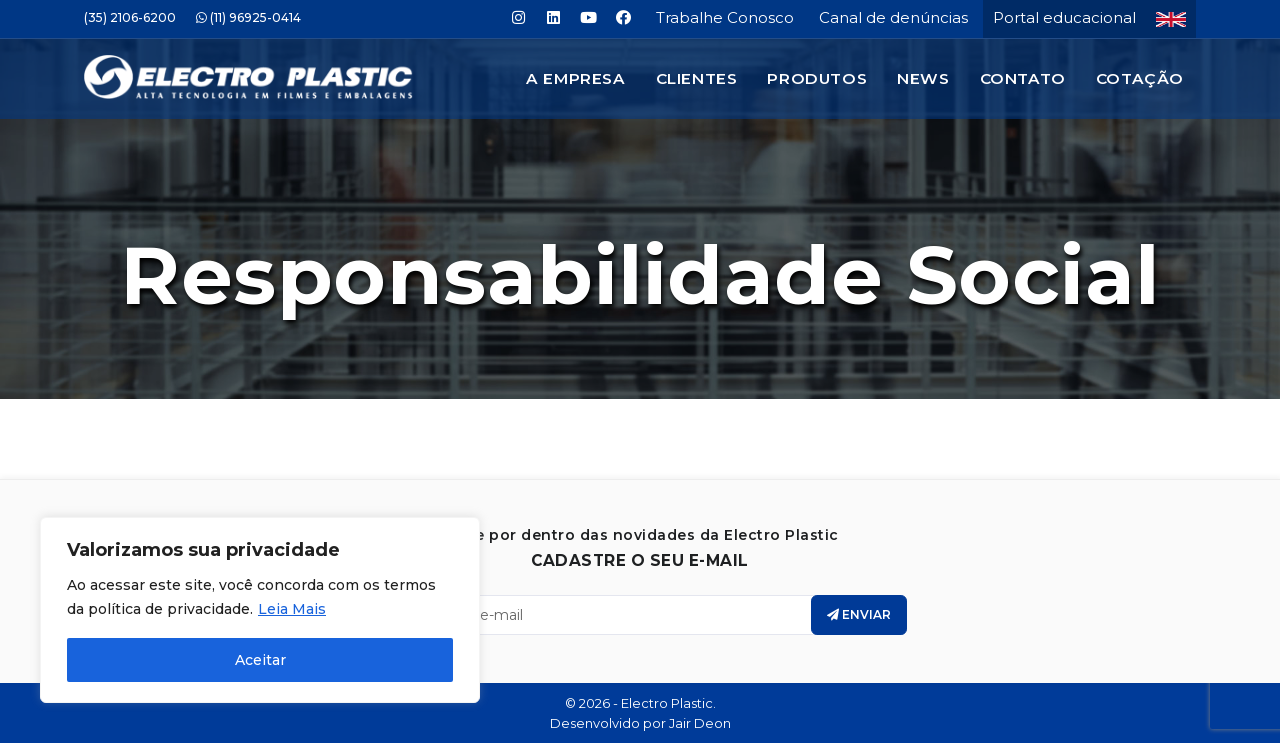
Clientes (697, 78)
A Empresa (575, 78)
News (923, 78)
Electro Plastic (667, 703)
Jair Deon (700, 723)
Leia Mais (292, 609)
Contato (1023, 78)
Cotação (1140, 78)
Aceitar (260, 660)
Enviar (859, 614)
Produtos (817, 78)
